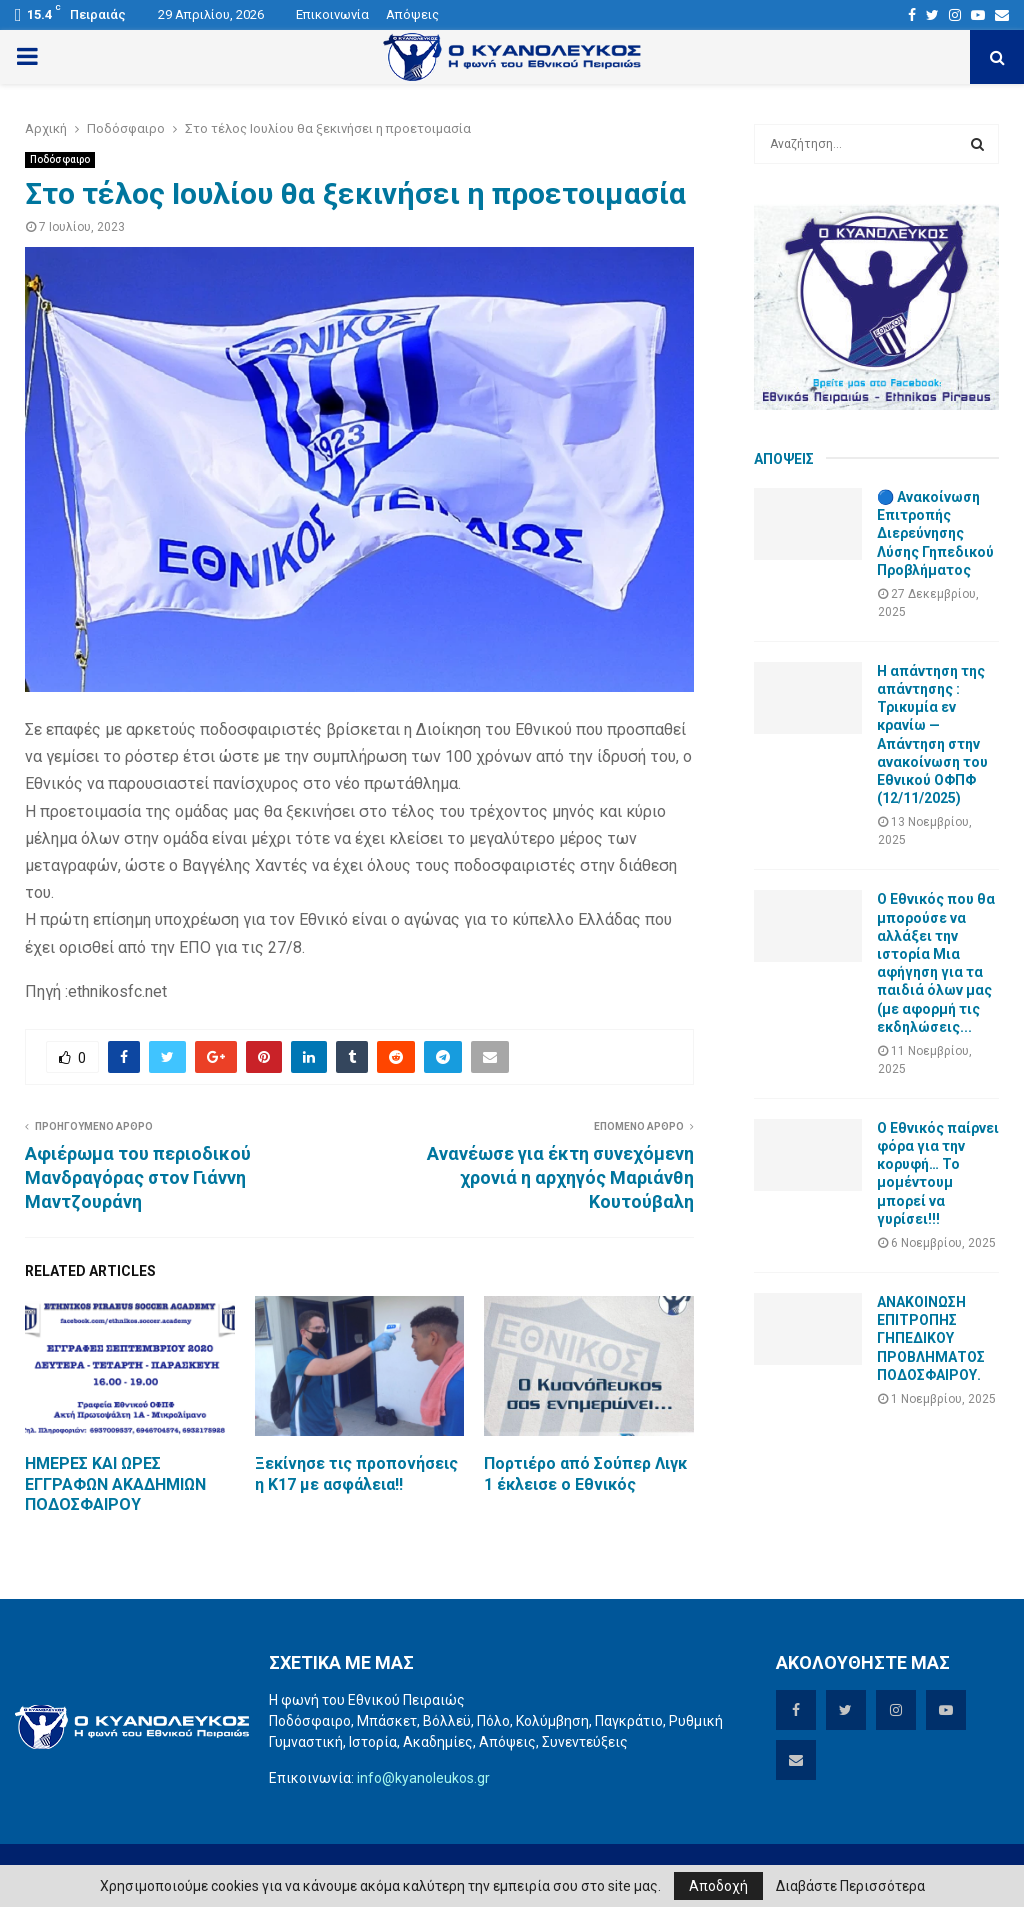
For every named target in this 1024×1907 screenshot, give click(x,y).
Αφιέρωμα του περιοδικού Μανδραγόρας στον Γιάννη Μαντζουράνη (138, 1177)
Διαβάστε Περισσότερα (850, 1886)
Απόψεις (412, 14)
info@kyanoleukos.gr (423, 1778)
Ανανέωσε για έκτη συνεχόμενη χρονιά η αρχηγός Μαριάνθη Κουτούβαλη (560, 1177)
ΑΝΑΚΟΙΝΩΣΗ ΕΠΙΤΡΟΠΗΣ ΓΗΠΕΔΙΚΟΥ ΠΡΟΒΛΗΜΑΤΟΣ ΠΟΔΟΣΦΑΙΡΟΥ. (931, 1338)
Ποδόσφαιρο (60, 159)
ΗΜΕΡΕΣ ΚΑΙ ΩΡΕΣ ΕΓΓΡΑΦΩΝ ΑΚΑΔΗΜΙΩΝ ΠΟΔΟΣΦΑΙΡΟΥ (115, 1484)
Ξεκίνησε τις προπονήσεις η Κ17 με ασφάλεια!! (356, 1474)
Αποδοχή (718, 1886)
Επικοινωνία (332, 14)
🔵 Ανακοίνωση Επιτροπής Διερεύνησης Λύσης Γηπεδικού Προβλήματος (935, 533)
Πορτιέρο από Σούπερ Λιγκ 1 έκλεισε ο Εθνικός (585, 1474)
